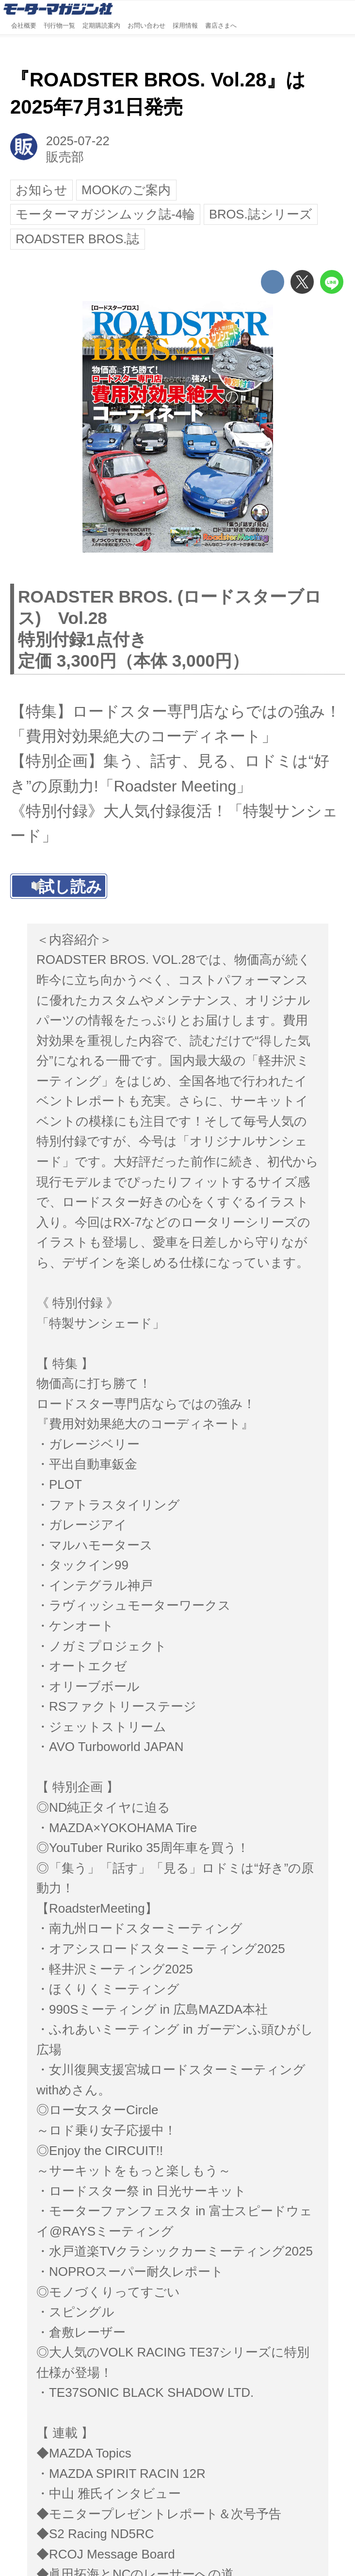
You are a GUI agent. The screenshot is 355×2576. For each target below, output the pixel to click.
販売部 (65, 157)
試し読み (70, 886)
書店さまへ (221, 25)
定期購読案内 (101, 25)
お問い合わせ (146, 25)
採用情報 (185, 25)
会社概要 (23, 25)
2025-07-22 (78, 141)
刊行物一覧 (59, 25)
